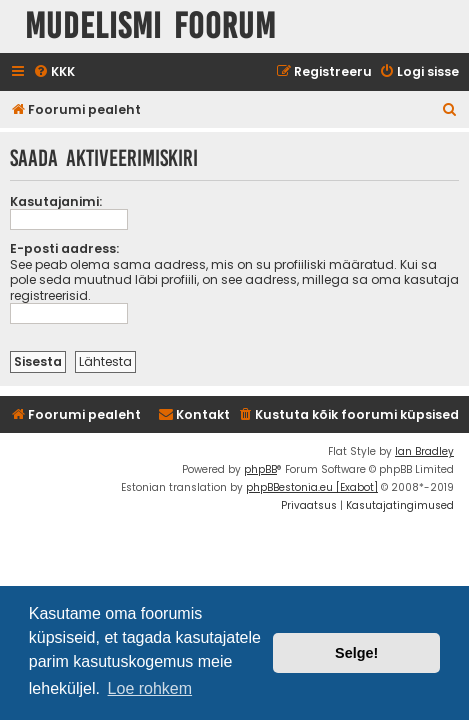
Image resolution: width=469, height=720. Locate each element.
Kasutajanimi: (56, 201)
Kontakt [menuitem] (194, 414)
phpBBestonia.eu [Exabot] (312, 487)
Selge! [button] (356, 653)
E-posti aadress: (64, 248)
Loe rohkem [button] (150, 688)
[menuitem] (54, 72)
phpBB (260, 469)
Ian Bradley (424, 451)
